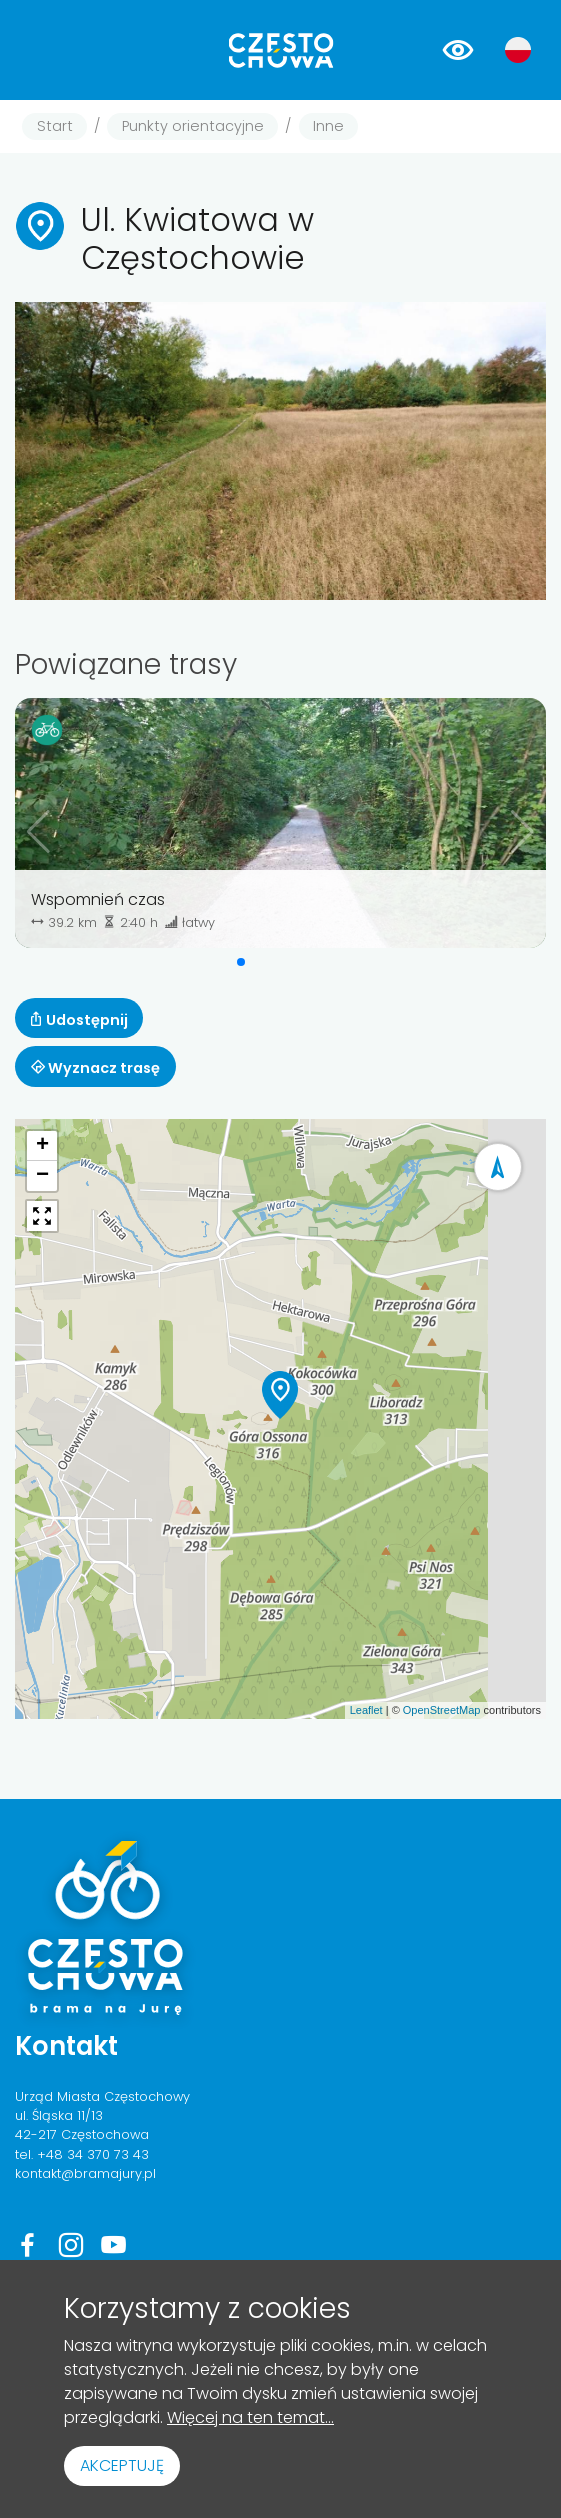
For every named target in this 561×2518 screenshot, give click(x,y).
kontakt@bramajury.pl (85, 2173)
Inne (328, 126)
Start (55, 126)
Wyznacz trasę (95, 1068)
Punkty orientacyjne (193, 126)
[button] (241, 962)
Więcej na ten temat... (250, 2417)
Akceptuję (122, 2465)
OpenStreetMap (442, 1710)
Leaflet (366, 1710)
